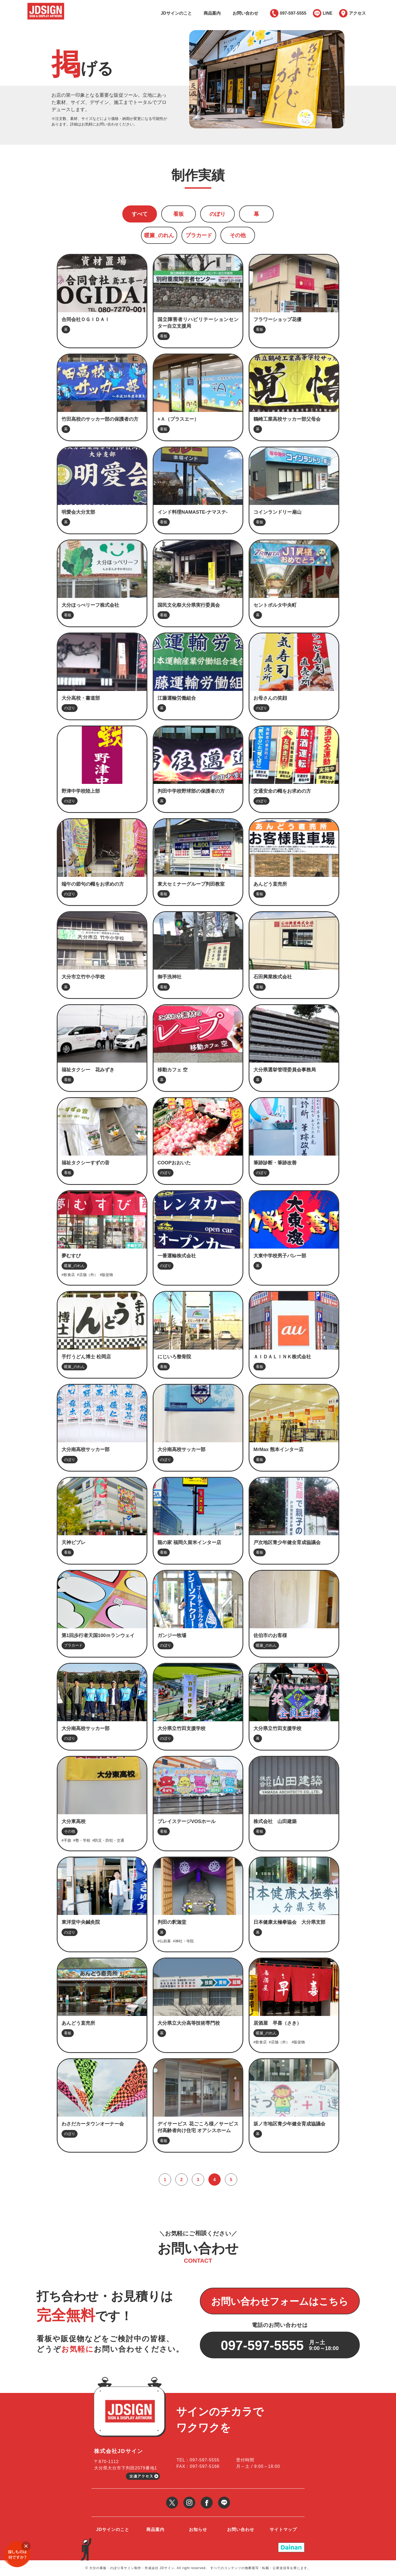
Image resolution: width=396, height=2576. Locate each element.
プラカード (198, 235)
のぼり (217, 214)
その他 (238, 235)
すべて (140, 214)
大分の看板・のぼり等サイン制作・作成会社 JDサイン (132, 2568)
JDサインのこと (176, 13)
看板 (178, 214)
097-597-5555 (293, 13)
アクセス (357, 13)
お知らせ (198, 2529)
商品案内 (212, 13)
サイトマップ (283, 2529)
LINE (327, 13)
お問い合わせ (245, 13)
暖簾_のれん (159, 235)
